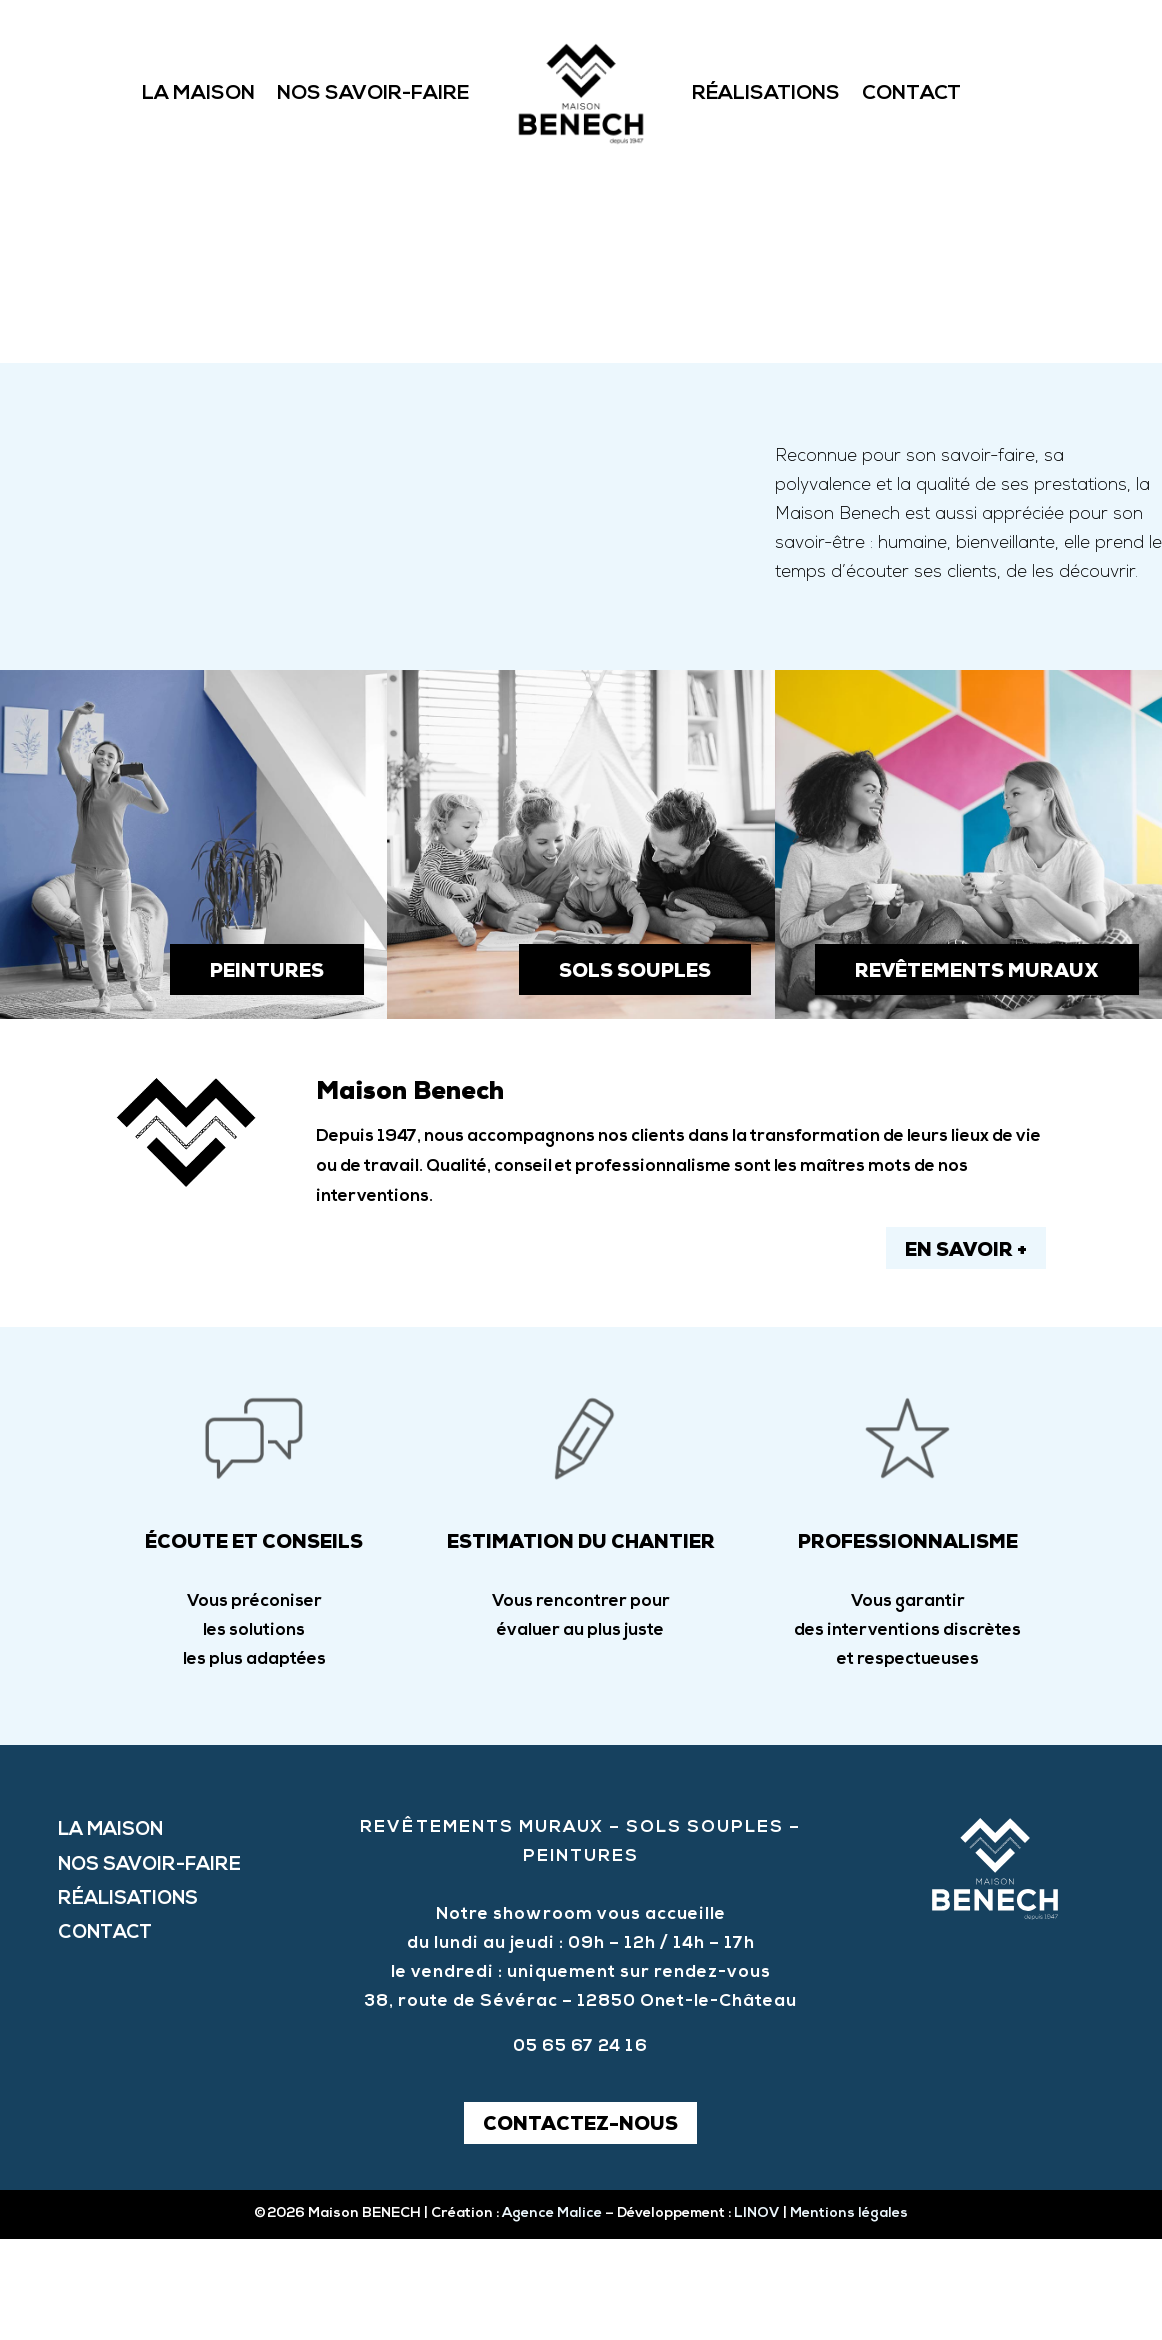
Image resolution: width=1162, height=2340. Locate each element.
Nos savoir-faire (373, 94)
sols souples (635, 1073)
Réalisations (766, 94)
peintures (267, 1073)
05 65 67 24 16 (580, 2147)
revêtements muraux (977, 1073)
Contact (911, 94)
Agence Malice (552, 2314)
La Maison (198, 94)
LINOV (757, 2314)
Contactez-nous (580, 2227)
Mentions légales (847, 2314)
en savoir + (966, 1353)
